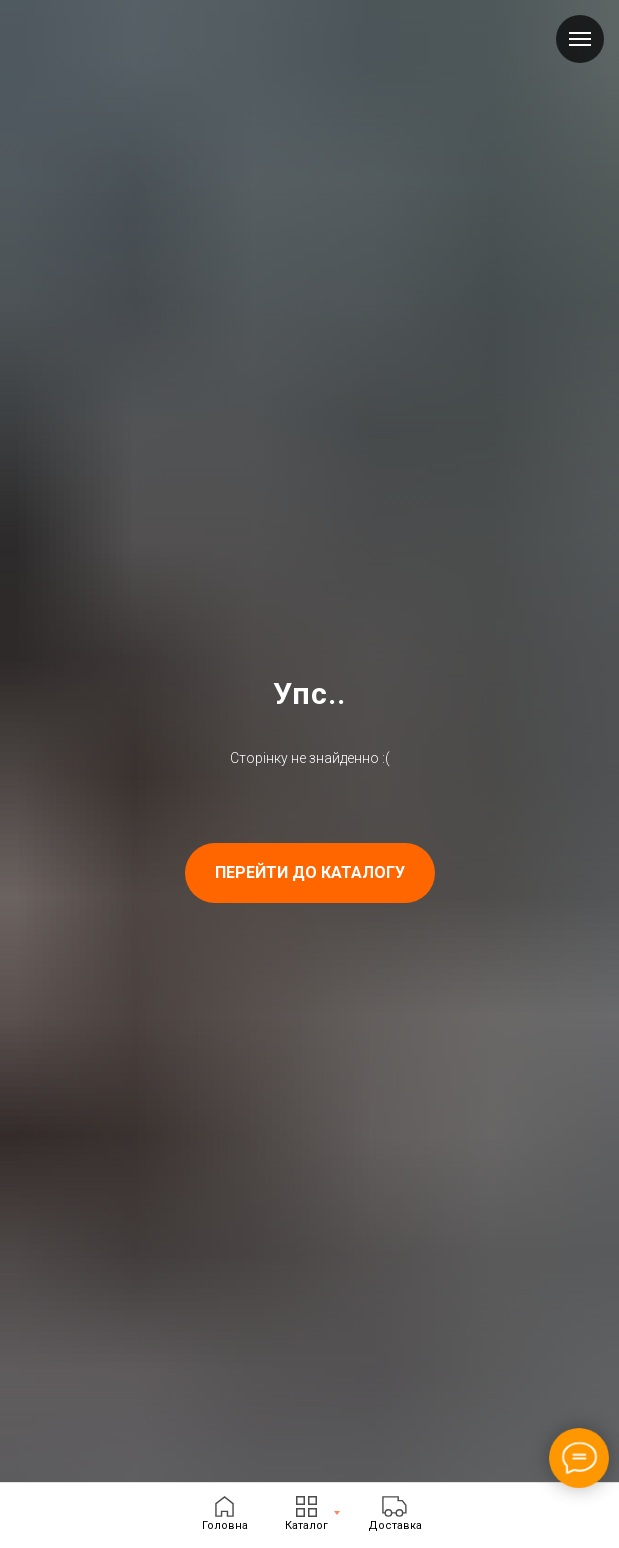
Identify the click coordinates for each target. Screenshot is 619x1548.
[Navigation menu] (580, 39)
